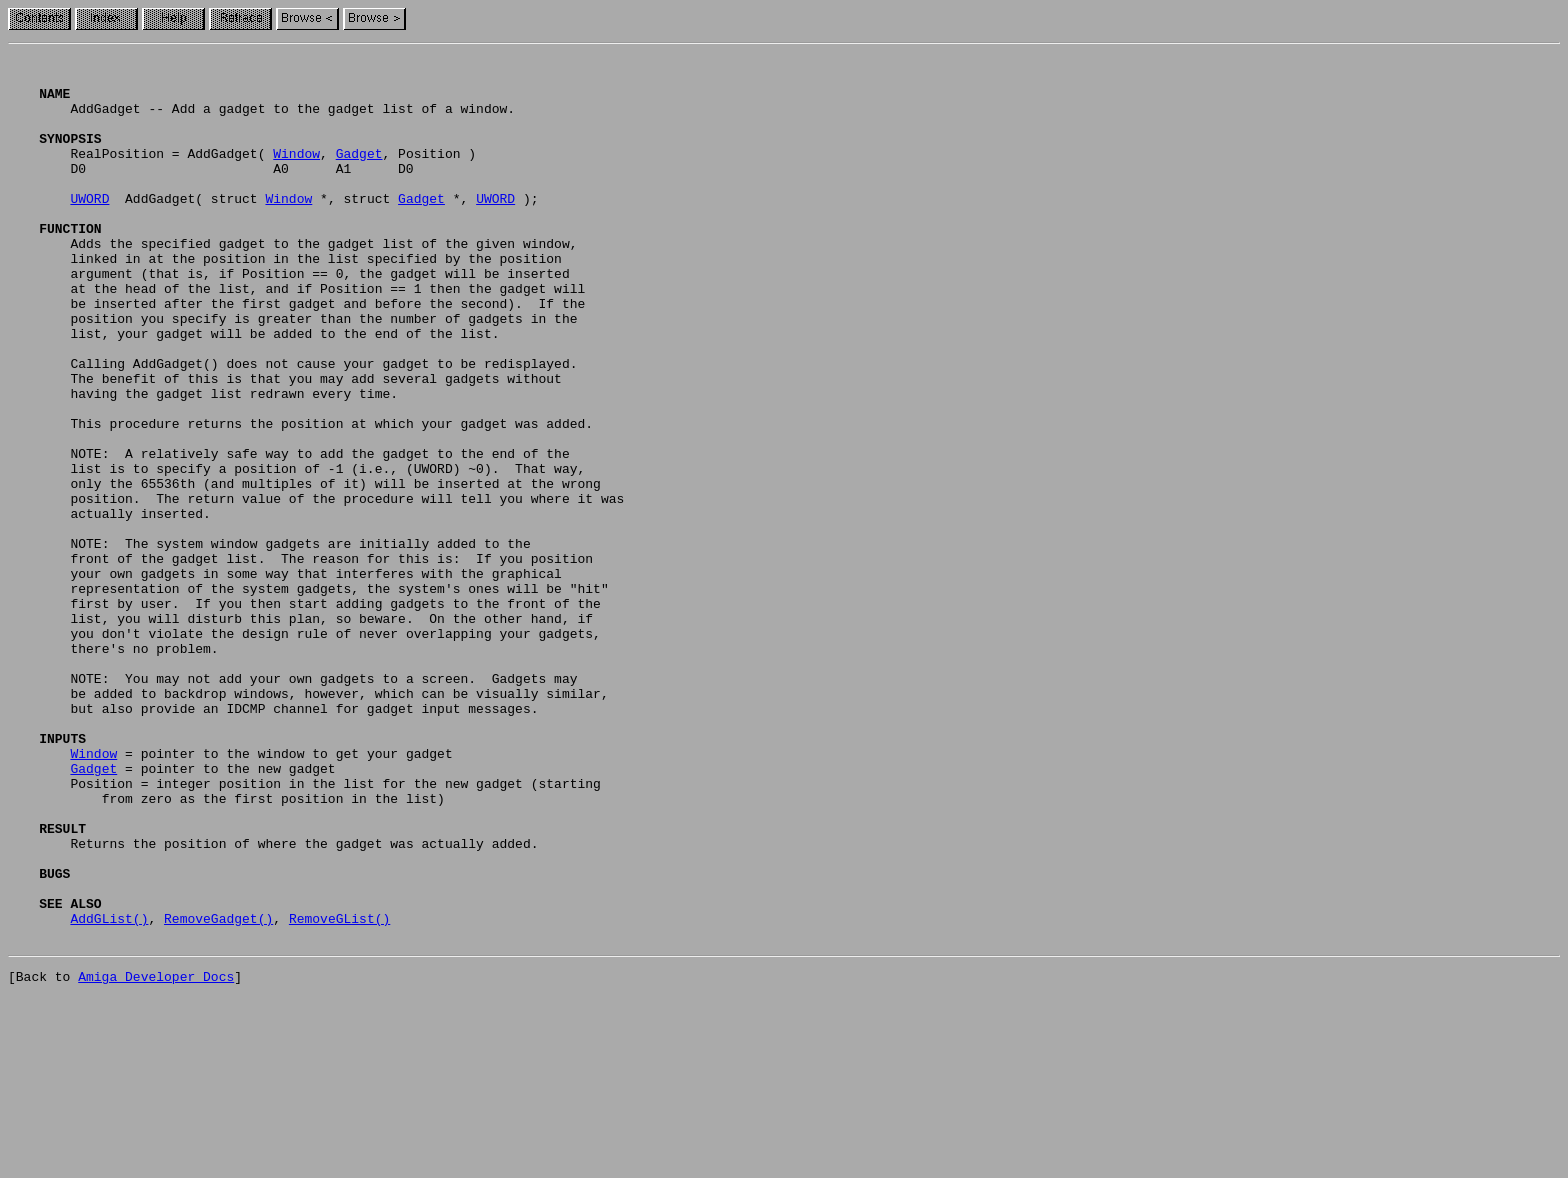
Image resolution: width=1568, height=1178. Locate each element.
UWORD (89, 228)
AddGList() (109, 1092)
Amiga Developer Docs (156, 1156)
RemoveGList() (339, 1092)
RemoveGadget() (218, 1092)
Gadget (359, 174)
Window (296, 174)
